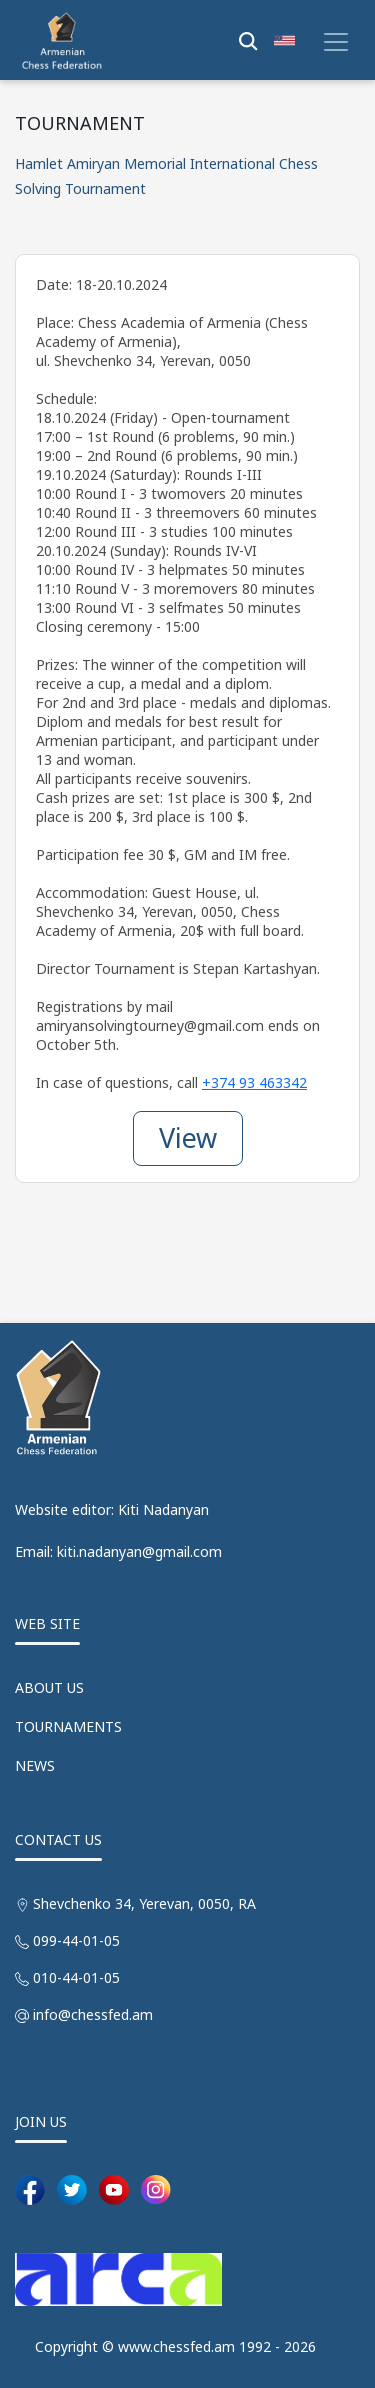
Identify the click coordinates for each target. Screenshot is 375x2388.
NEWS (35, 1765)
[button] (284, 40)
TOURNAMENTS (68, 1726)
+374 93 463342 (254, 1082)
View (188, 1137)
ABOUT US (49, 1687)
